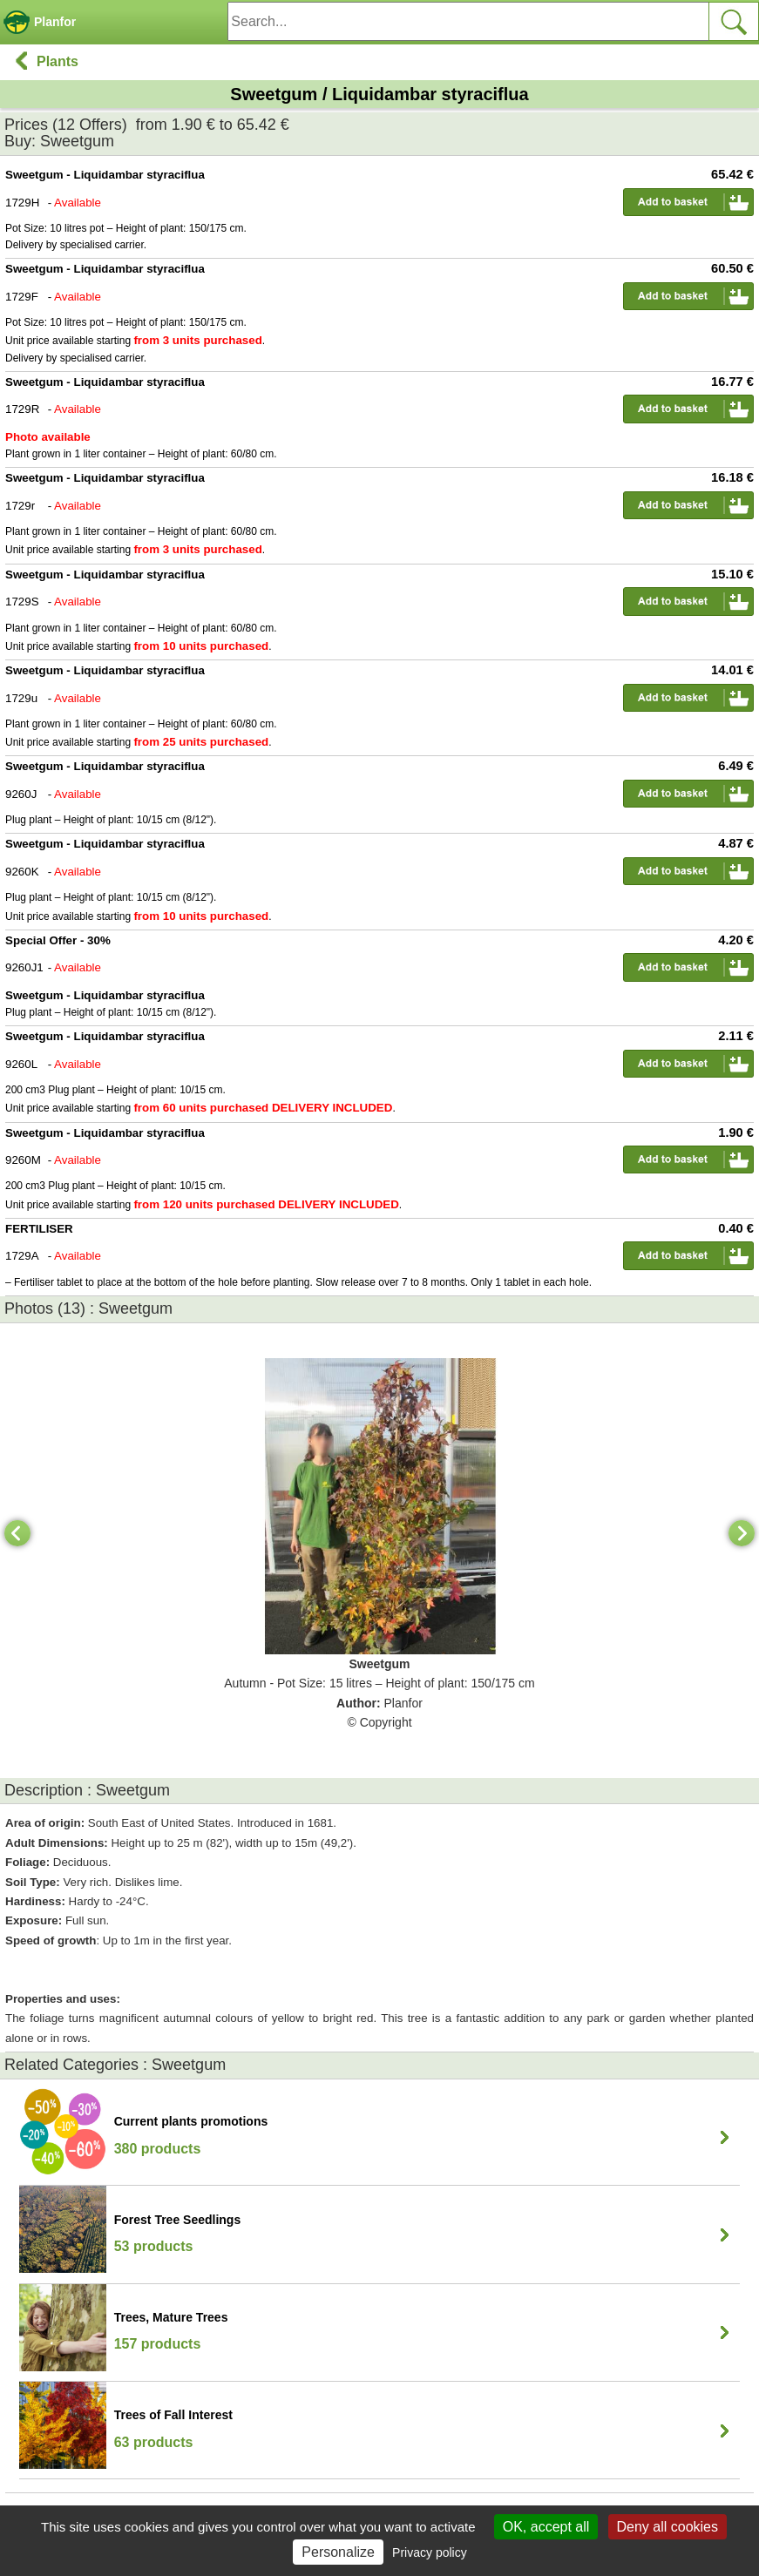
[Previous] (17, 1533)
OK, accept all (546, 2526)
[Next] (742, 1533)
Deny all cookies (668, 2526)
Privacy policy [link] (429, 2552)
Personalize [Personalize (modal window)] (338, 2552)
